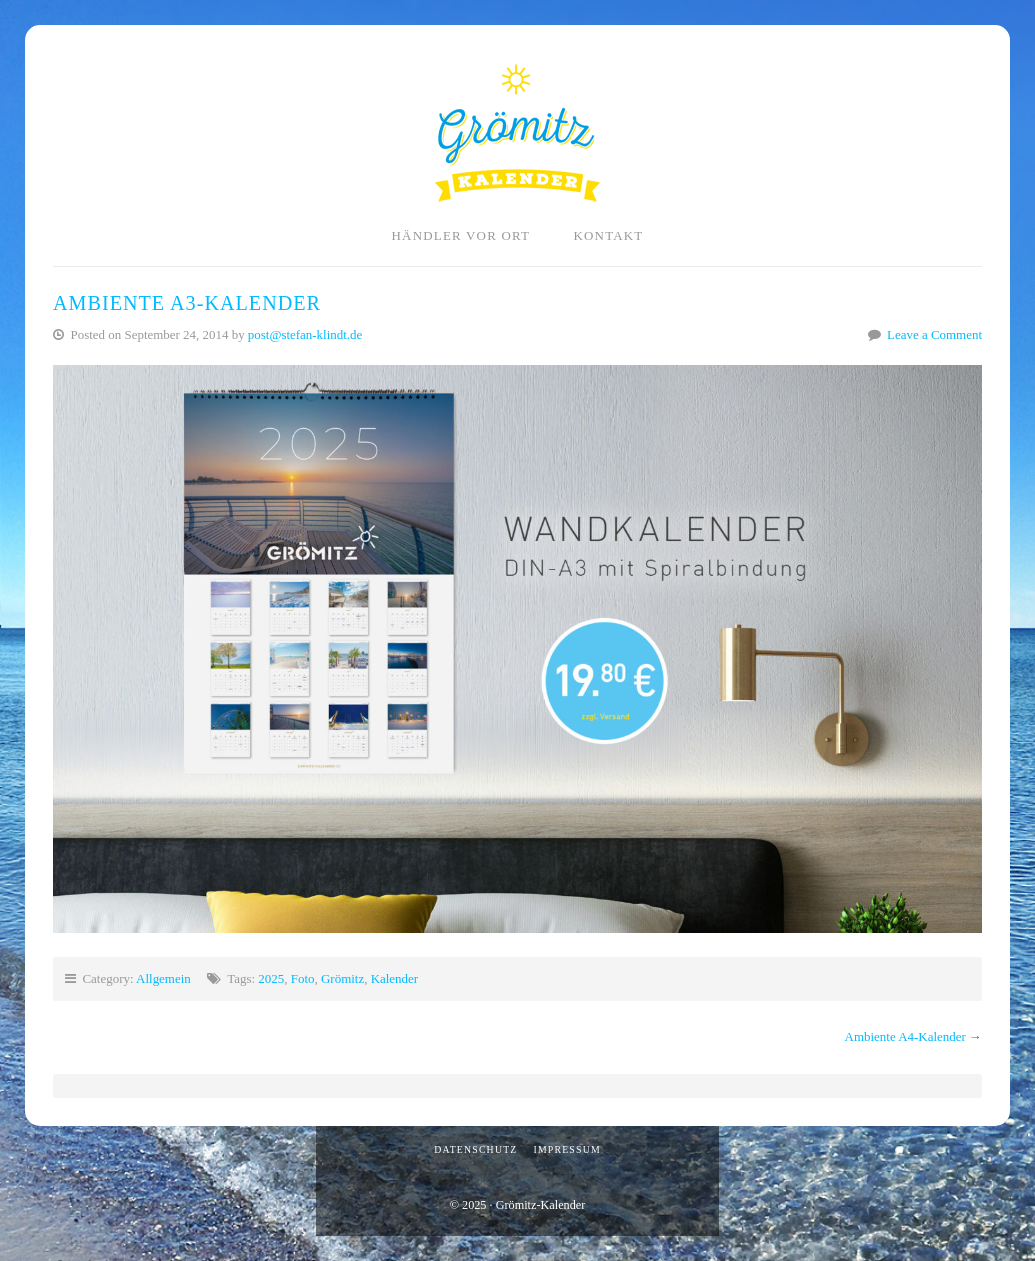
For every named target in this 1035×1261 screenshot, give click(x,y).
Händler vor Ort (461, 235)
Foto (303, 978)
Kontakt (608, 235)
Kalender (394, 978)
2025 (271, 978)
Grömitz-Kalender (517, 133)
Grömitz (342, 978)
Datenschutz (475, 1149)
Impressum (566, 1149)
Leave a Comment (934, 334)
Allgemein (163, 978)
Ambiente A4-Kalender (905, 1036)
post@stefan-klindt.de (305, 334)
